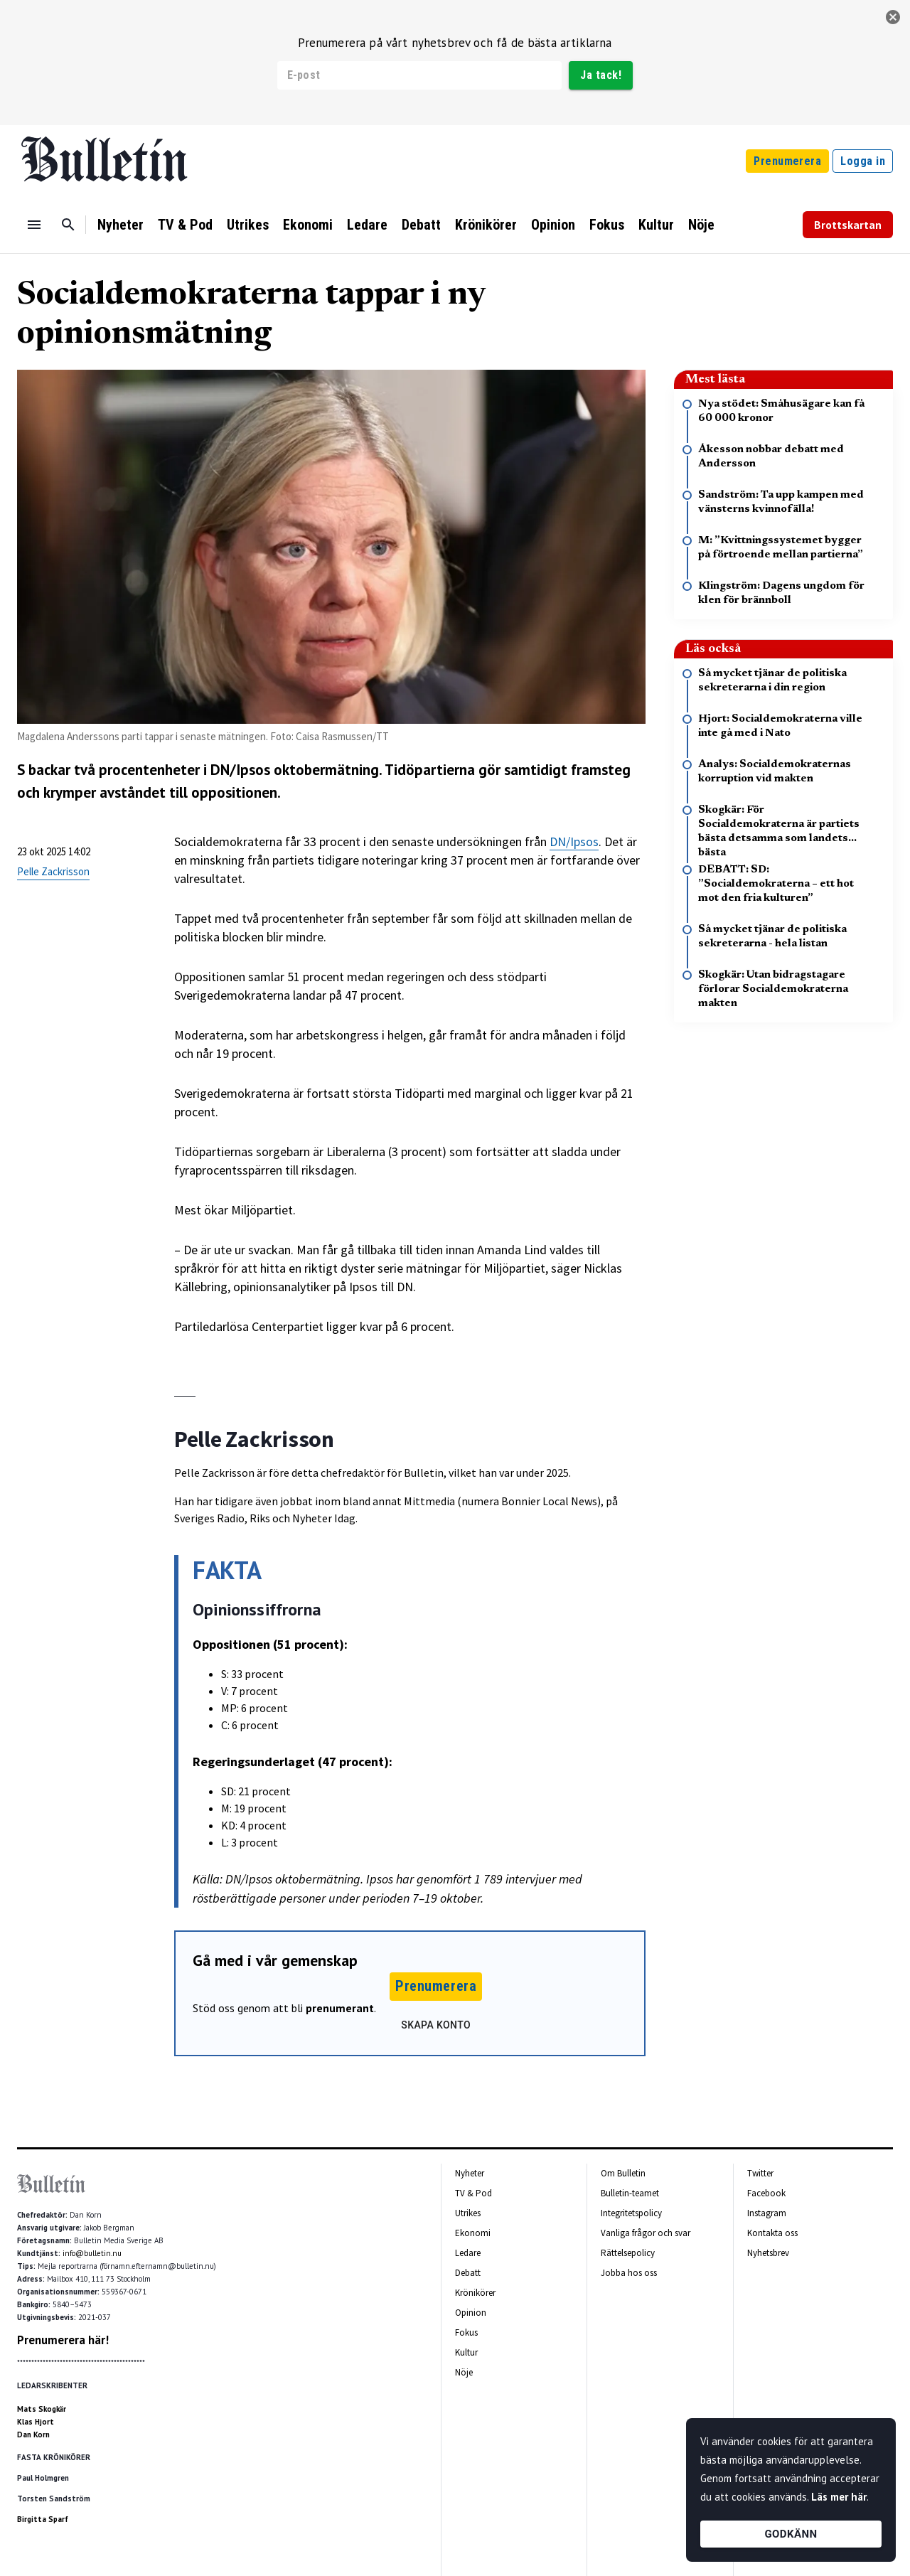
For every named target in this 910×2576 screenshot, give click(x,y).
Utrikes (248, 224)
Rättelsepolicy (628, 2253)
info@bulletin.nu (92, 2253)
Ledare (367, 224)
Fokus (606, 224)
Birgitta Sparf (42, 2519)
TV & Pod (185, 224)
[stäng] (893, 17)
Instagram (766, 2213)
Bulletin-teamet (630, 2193)
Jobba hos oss (629, 2273)
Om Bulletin (623, 2173)
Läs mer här (839, 2496)
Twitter (760, 2173)
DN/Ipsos (574, 841)
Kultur (656, 224)
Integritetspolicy (631, 2213)
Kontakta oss (772, 2233)
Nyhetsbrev (768, 2253)
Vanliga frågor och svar (645, 2233)
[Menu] (34, 225)
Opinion (553, 224)
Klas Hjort (35, 2422)
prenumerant (340, 2008)
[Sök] (68, 225)
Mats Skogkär (41, 2409)
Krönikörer (486, 224)
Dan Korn (33, 2434)
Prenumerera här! (63, 2340)
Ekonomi (308, 224)
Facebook (766, 2193)
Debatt (421, 224)
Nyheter (120, 224)
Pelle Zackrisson (53, 871)
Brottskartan (848, 225)
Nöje (701, 224)
